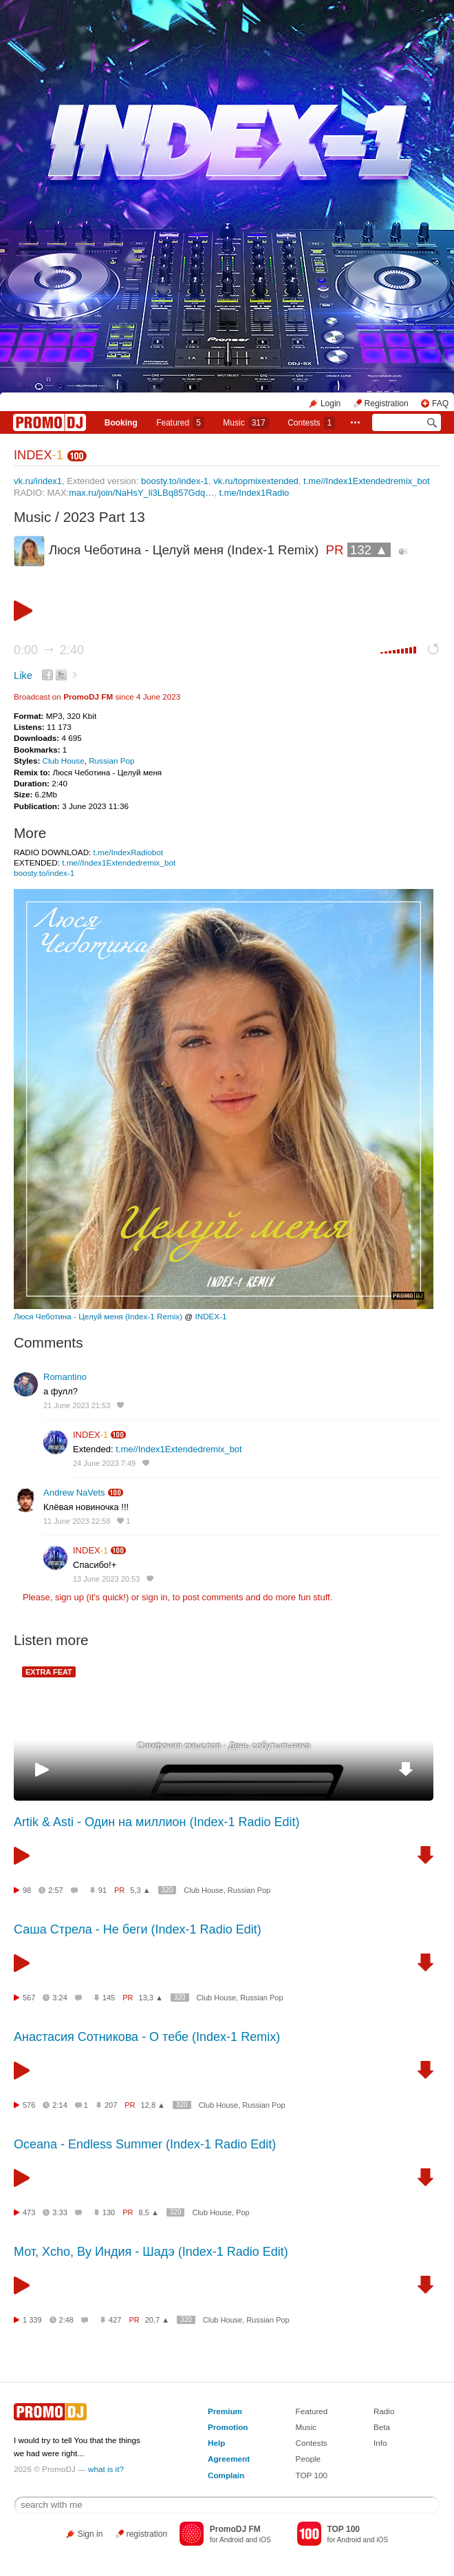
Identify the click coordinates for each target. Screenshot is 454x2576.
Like (23, 675)
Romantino (65, 1376)
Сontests (311, 423)
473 (29, 2212)
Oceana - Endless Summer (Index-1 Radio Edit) (145, 2144)
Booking (121, 423)
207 (111, 2105)
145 (108, 1997)
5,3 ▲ (140, 1890)
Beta (382, 2426)
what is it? (106, 2468)
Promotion (228, 2426)
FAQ (440, 403)
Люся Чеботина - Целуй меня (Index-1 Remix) (98, 1316)
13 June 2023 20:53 (106, 1579)
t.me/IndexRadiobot (128, 852)
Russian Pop (111, 760)
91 (102, 1890)
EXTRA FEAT (48, 1672)
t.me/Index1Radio (254, 493)
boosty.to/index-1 (174, 481)
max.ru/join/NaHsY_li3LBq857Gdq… (141, 493)
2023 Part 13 (104, 517)
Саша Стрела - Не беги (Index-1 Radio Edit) (137, 1929)
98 (27, 1890)
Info (380, 2442)
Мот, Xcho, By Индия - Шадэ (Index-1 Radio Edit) (151, 2252)
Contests (311, 2442)
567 (29, 1997)
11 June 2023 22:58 (76, 1521)
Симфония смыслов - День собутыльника (223, 1746)
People (308, 2458)
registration (147, 2534)
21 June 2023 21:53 (76, 1405)
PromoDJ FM (88, 696)
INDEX (38, 455)
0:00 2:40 (49, 650)
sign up (69, 1597)
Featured (180, 423)
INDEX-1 (210, 1316)
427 (115, 2320)
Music (245, 423)
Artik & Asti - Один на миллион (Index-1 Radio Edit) (157, 1822)
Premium (225, 2411)
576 (29, 2105)
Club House (64, 760)
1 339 (32, 2320)
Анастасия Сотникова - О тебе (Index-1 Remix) (147, 2037)
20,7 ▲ (157, 2320)
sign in (155, 1597)
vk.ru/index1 (38, 481)
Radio (384, 2411)
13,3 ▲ (151, 1997)
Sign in (90, 2534)
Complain (226, 2475)
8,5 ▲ (149, 2212)
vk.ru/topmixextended (256, 481)
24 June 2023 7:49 (104, 1463)
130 (108, 2212)
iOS (265, 2540)
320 (167, 1890)
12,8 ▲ (153, 2105)
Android (231, 2540)
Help (216, 2442)
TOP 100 (311, 2475)
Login (330, 403)
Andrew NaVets (74, 1492)
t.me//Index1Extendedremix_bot (366, 481)
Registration (387, 403)
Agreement (229, 2458)
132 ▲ (369, 550)
